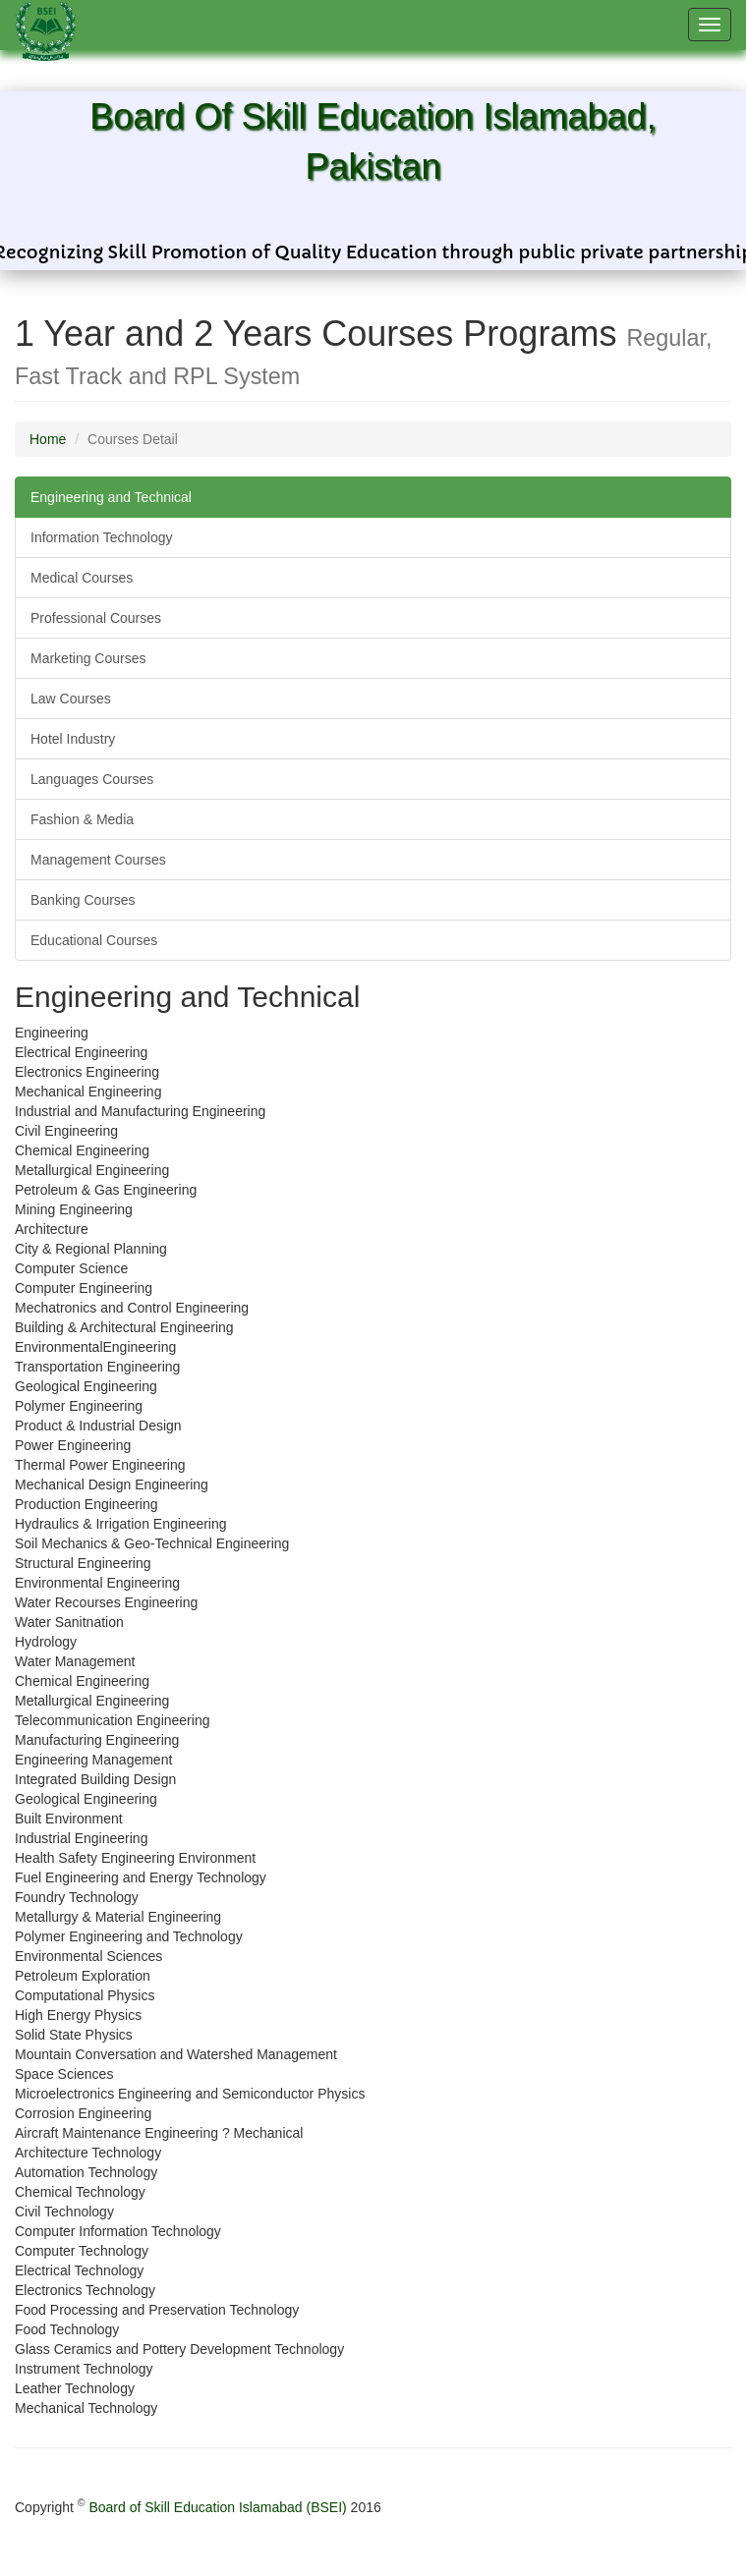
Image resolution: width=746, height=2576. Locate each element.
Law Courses (70, 698)
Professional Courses (95, 618)
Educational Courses (93, 940)
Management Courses (98, 860)
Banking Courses (83, 900)
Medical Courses (81, 578)
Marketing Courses (88, 658)
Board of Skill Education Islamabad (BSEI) (217, 2507)
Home (47, 439)
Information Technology (101, 537)
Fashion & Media (82, 819)
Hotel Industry (72, 739)
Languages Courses (91, 779)
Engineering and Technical (111, 497)
